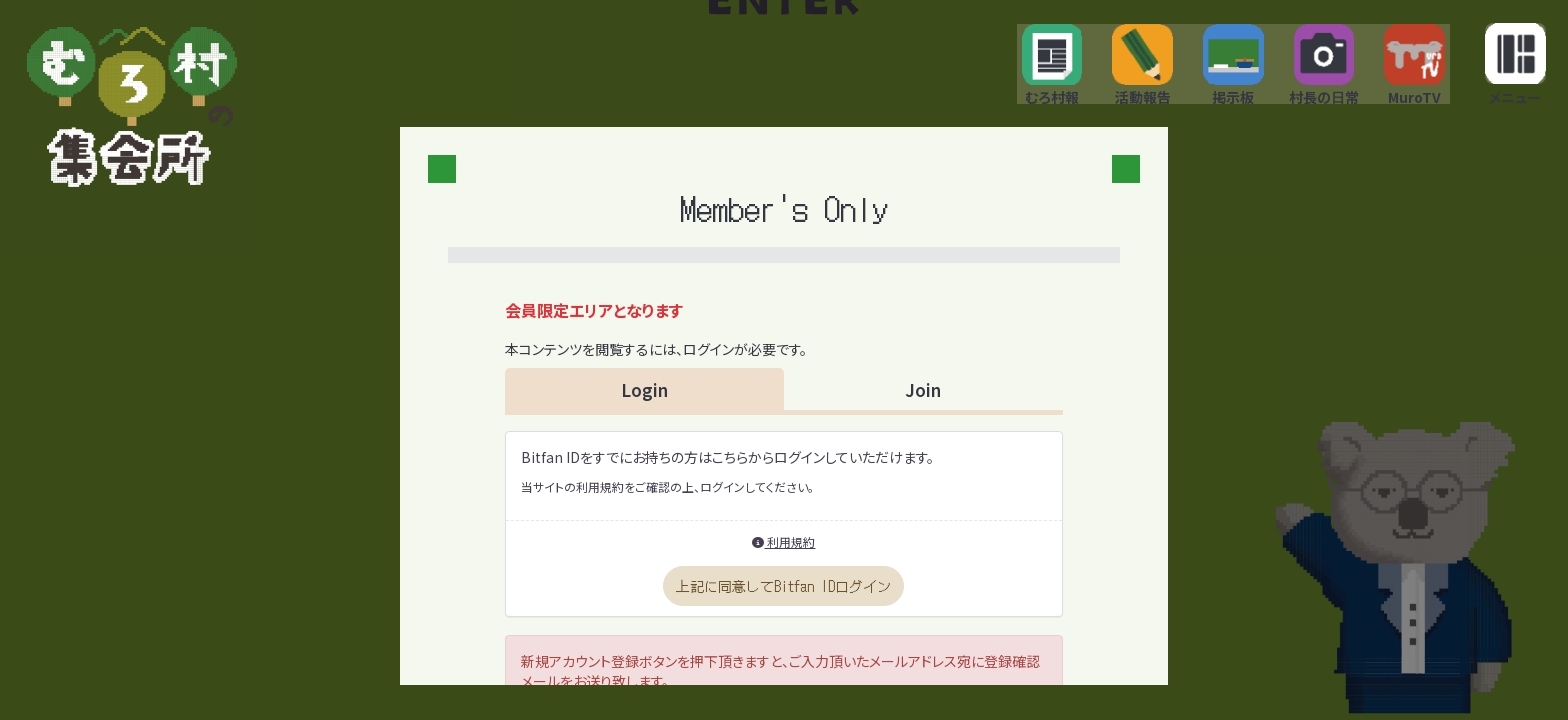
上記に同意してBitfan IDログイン (783, 595)
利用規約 (783, 550)
